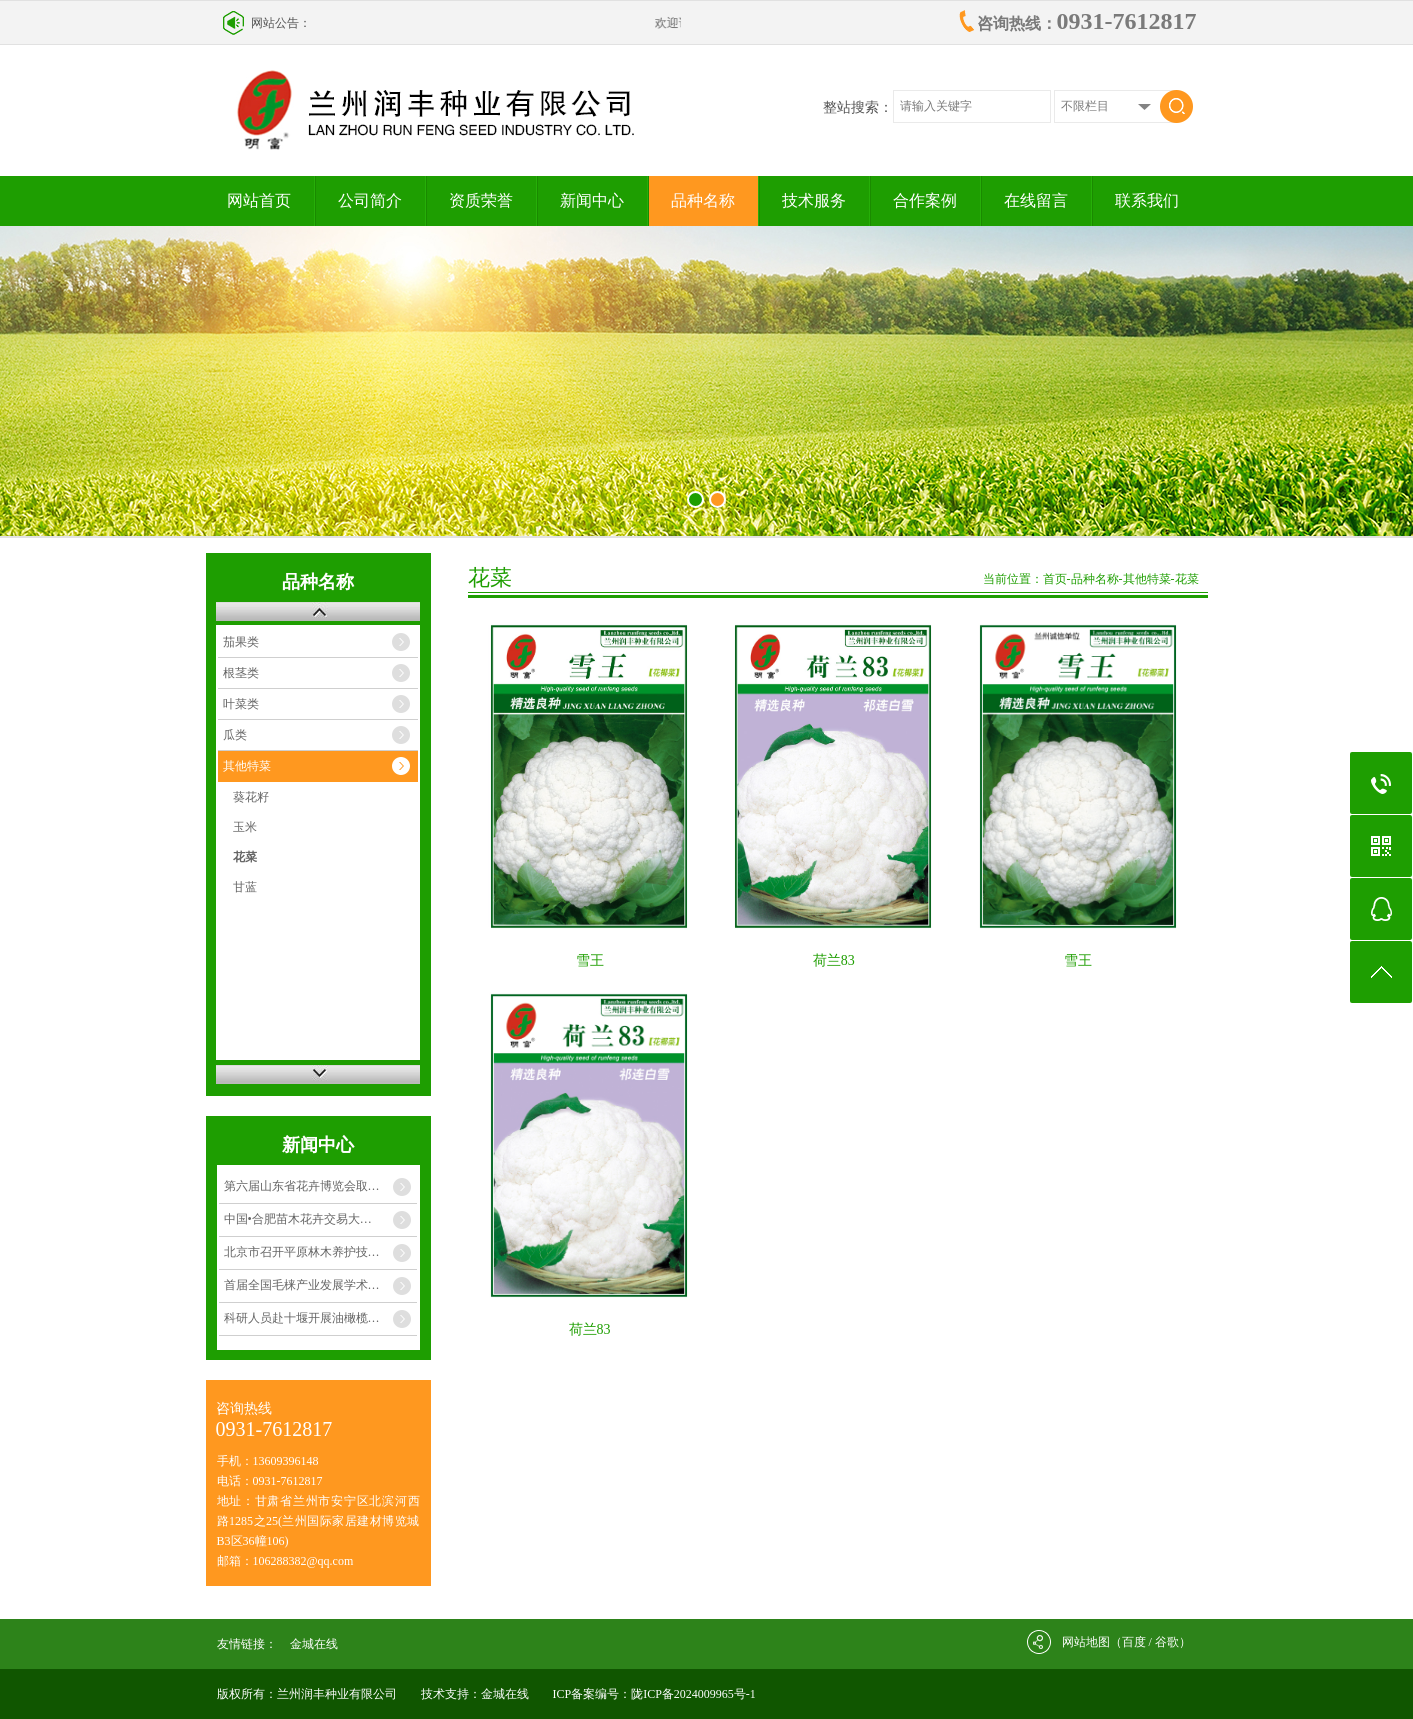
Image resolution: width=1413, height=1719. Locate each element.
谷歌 (1167, 1642)
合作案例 (925, 200)
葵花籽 (251, 797)
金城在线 (314, 1644)
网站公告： (281, 23)
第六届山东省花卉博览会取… (302, 1186)
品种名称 (703, 200)
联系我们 (1147, 200)
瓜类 (235, 735)
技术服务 (814, 200)
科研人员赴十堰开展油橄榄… (302, 1318)
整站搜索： (858, 107)
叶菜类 (241, 704)
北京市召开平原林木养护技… (302, 1252)
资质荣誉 (481, 200)
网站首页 (259, 200)
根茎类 (241, 673)
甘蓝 (245, 887)
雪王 (590, 960)
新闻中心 (592, 200)
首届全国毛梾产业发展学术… (302, 1285)
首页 (1055, 579)
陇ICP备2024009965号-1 (693, 1694)
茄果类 (241, 642)
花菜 (245, 857)
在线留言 (1036, 200)
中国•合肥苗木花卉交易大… (298, 1219)
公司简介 (370, 200)
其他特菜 (247, 766)
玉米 (245, 827)
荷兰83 (834, 960)
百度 (1134, 1642)
